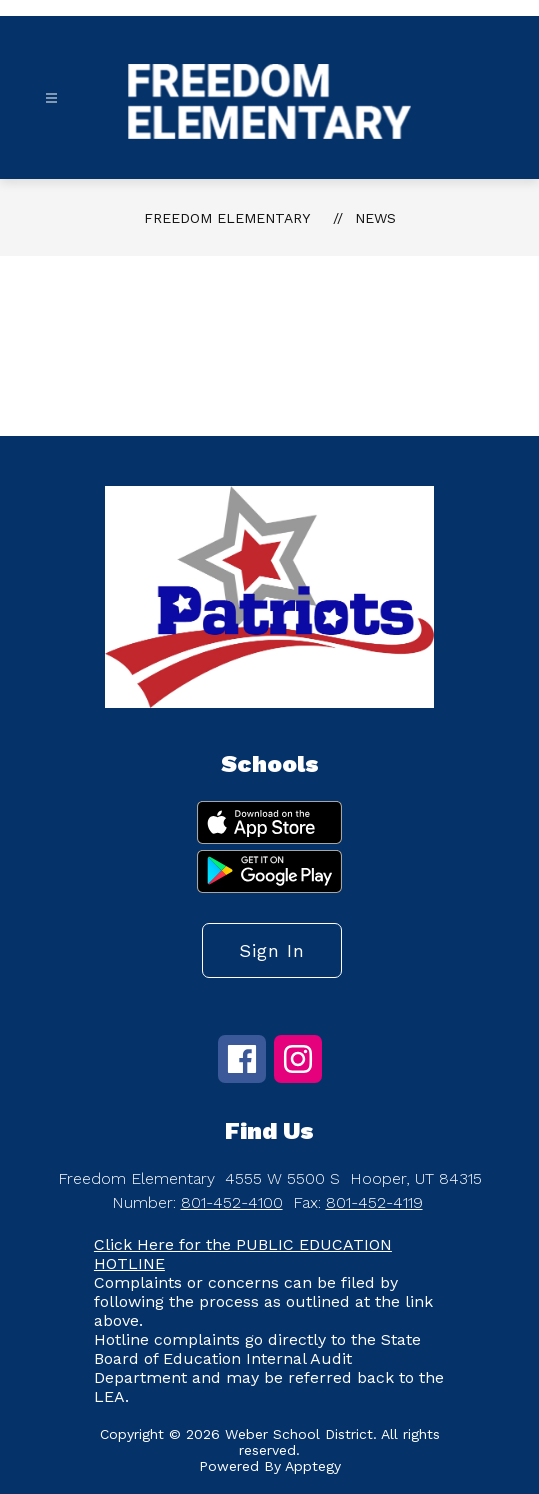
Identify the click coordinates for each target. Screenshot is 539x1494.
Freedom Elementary (227, 218)
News (375, 218)
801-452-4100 (232, 1202)
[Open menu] (51, 98)
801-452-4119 (374, 1202)
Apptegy (313, 1466)
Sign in (272, 950)
